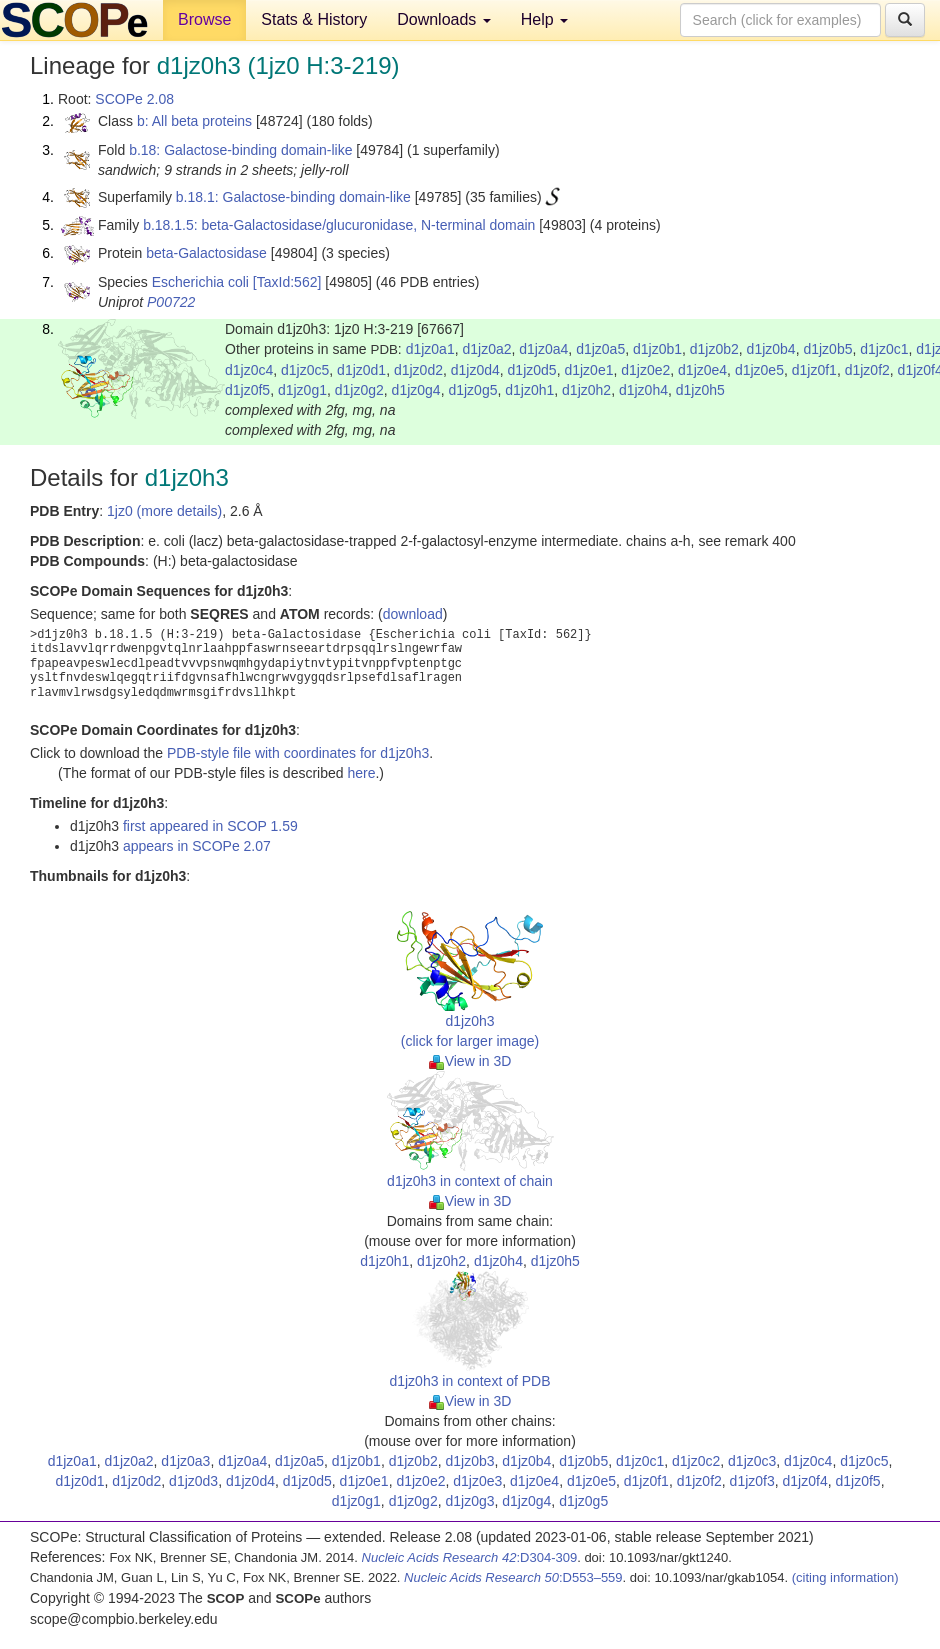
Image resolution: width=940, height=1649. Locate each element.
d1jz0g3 (469, 1501)
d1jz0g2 (359, 390)
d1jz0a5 (600, 349)
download (413, 614)
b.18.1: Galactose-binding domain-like (293, 197)
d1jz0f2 (867, 370)
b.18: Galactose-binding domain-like (240, 150)
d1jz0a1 (430, 349)
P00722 (171, 302)
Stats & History (314, 19)
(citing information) (845, 1577)
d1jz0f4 (805, 1481)
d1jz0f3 (752, 1481)
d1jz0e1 (588, 370)
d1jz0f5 (247, 390)
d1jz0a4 (543, 349)
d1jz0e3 (477, 1481)
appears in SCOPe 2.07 (197, 846)
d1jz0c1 (884, 349)
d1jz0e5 (759, 370)
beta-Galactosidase (206, 253)
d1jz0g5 (472, 390)
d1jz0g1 (302, 390)
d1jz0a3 (185, 1461)
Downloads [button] (444, 19)
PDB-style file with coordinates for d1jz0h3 (298, 753)
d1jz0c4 (249, 370)
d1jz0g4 (416, 390)
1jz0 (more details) (164, 511)
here (361, 773)
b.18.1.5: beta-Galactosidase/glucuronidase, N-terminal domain (339, 225)
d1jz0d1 (361, 370)
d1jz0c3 (752, 1461)
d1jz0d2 (418, 370)
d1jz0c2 (696, 1461)
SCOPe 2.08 (134, 99)
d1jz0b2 (714, 349)
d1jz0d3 (193, 1481)
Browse (204, 19)
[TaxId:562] (287, 282)
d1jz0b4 (771, 349)
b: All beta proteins (194, 121)
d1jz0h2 (586, 390)
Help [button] (544, 19)
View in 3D (470, 1061)
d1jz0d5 (532, 370)
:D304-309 (470, 1557)
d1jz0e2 (645, 370)
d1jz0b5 (827, 349)
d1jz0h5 (700, 390)
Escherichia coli (200, 282)
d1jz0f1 (814, 370)
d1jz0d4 (475, 370)
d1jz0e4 (702, 370)
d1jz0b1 (657, 349)
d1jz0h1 (529, 390)
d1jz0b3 (469, 1461)
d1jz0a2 (486, 349)
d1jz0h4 (643, 390)
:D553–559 (513, 1577)
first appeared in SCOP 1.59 (210, 826)
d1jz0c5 (305, 370)
